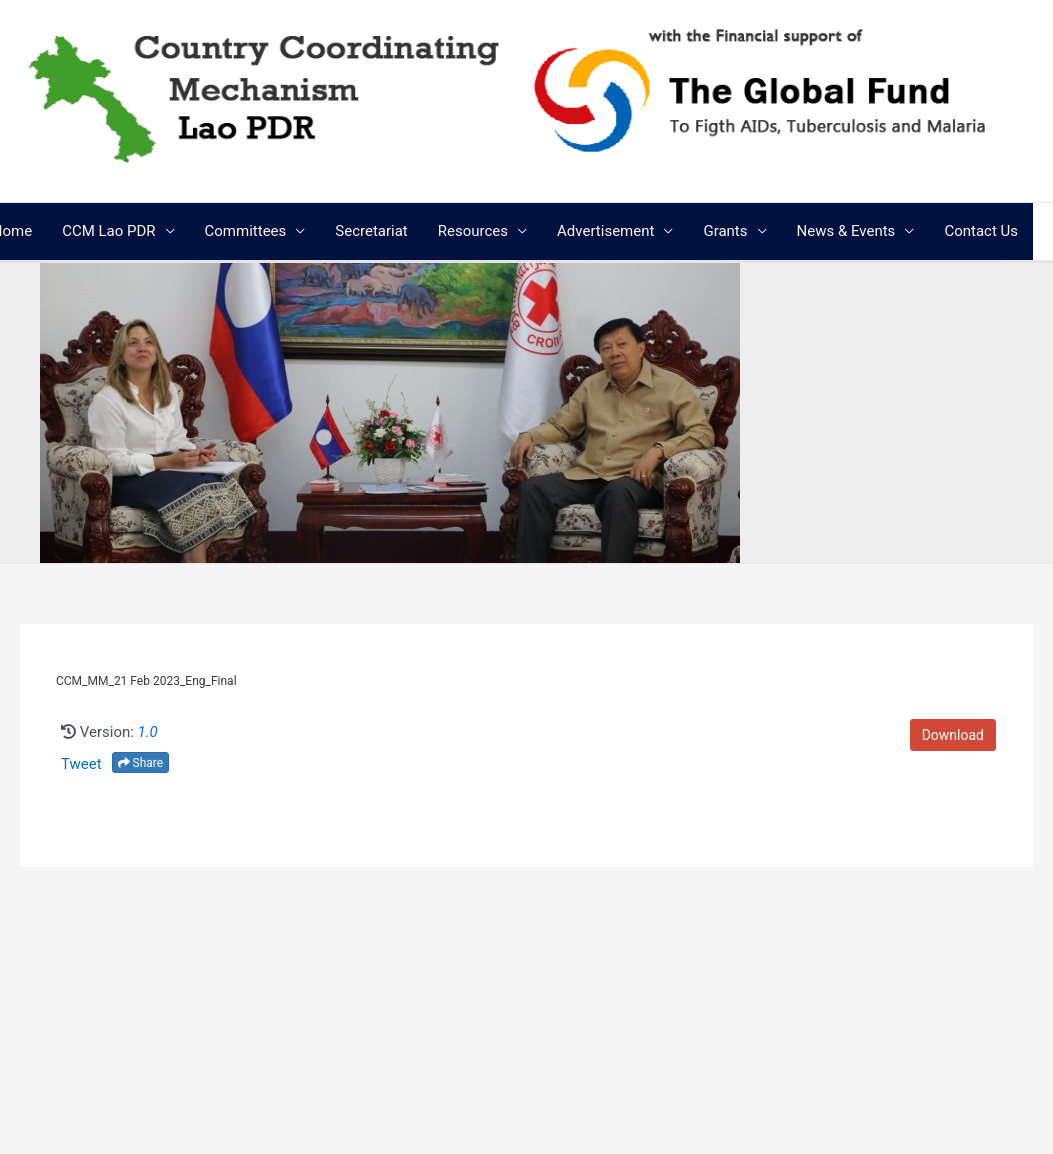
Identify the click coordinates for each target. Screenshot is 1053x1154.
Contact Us (981, 231)
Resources (473, 231)
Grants (725, 231)
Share (141, 763)
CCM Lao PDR (108, 231)
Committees (246, 231)
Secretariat (371, 231)
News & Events (846, 231)
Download (953, 735)
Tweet (81, 764)
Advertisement (605, 231)
